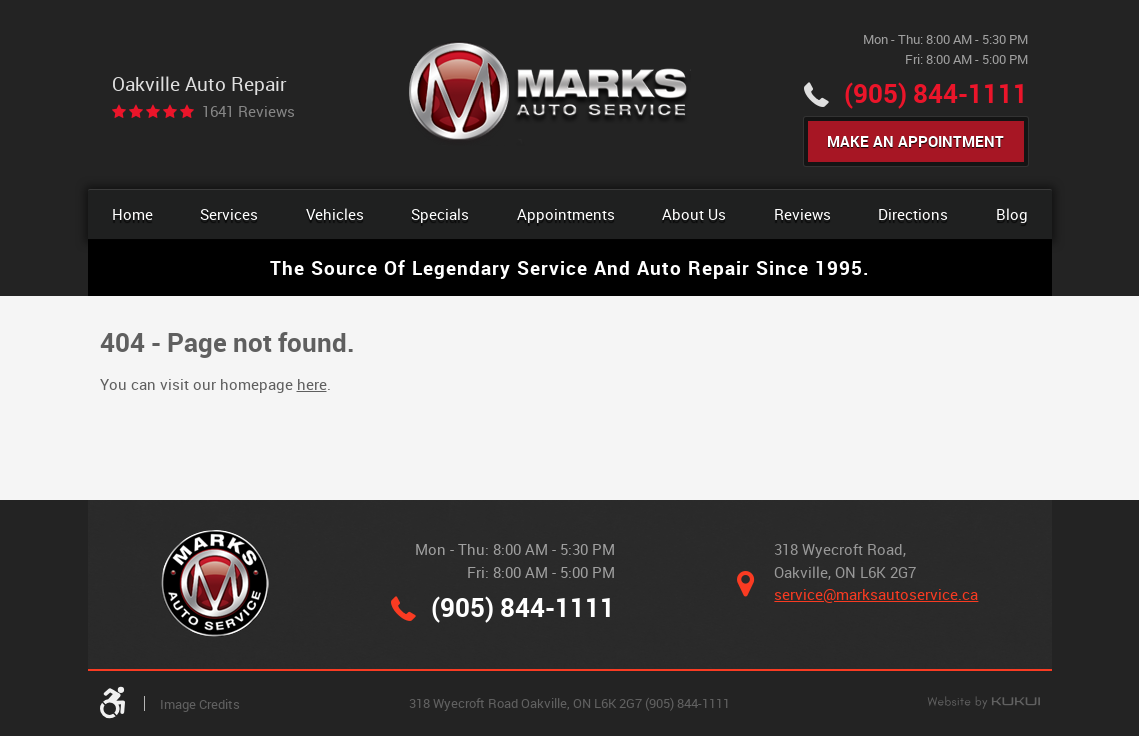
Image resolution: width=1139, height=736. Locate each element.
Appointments (566, 214)
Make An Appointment (915, 141)
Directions (913, 214)
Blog (1012, 214)
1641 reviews (248, 111)
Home (132, 214)
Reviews (802, 214)
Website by (983, 703)
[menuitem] (132, 214)
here (312, 384)
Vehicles (335, 214)
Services (229, 214)
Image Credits (200, 704)
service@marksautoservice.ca (876, 594)
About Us (694, 214)
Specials (440, 214)
